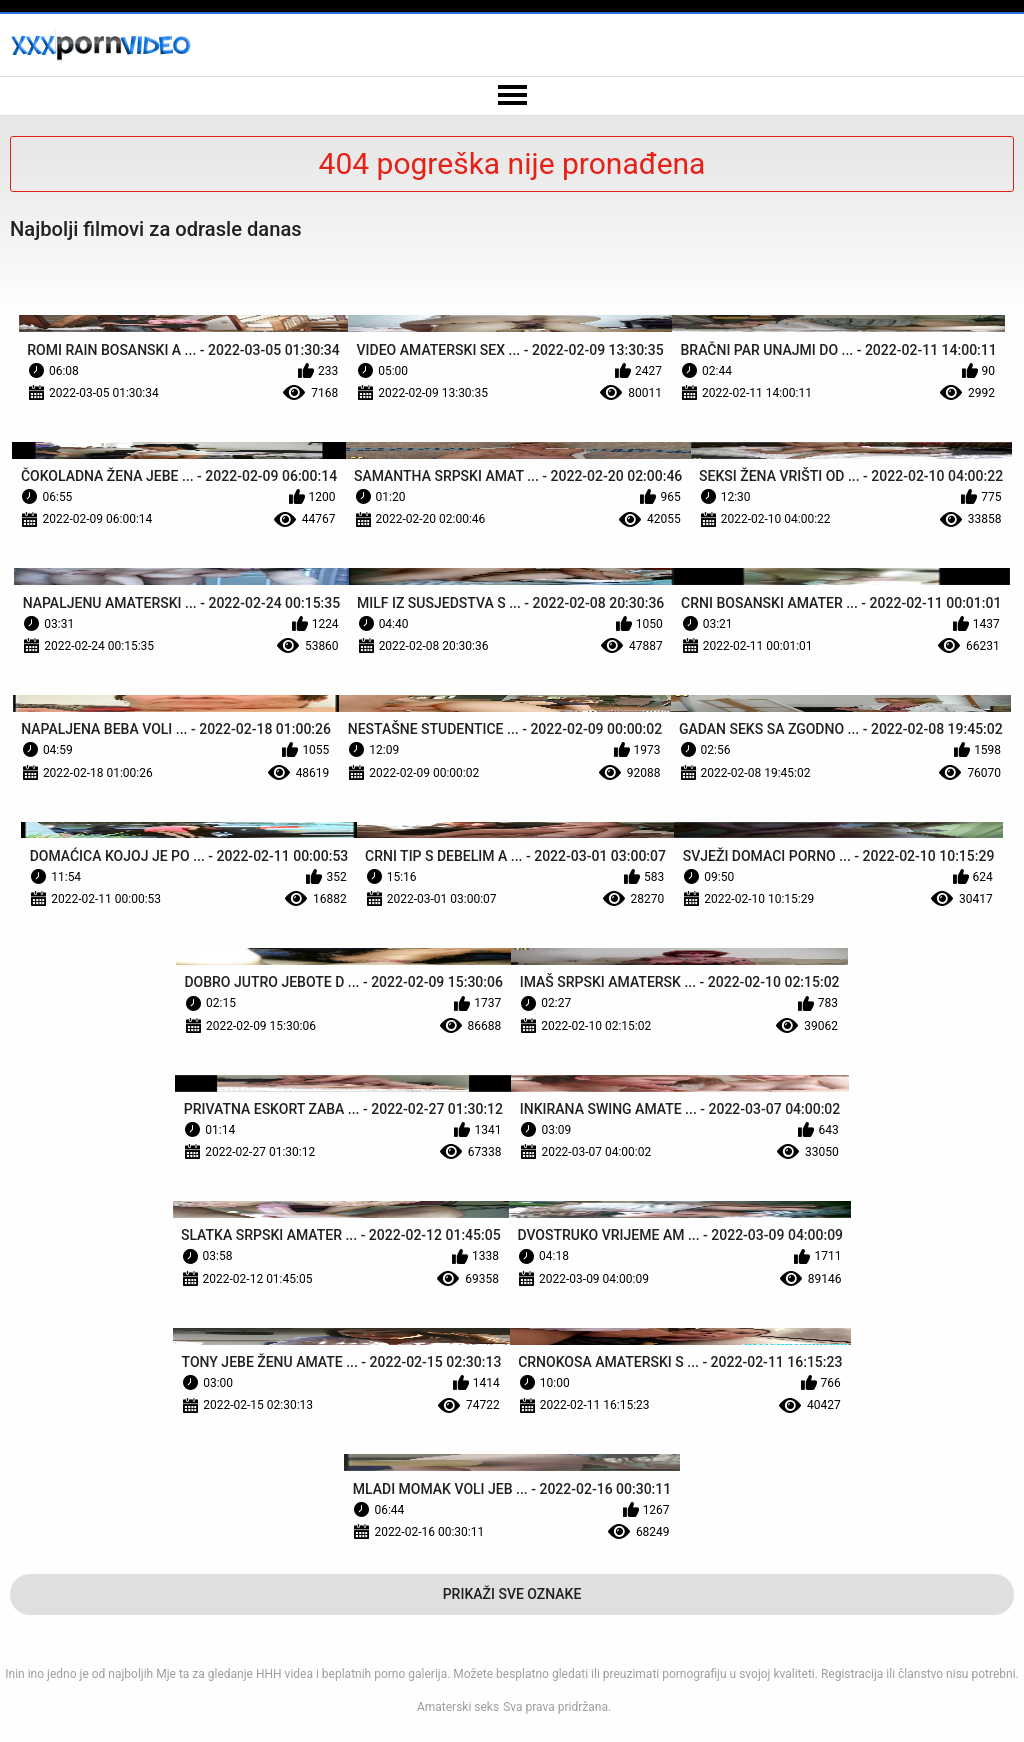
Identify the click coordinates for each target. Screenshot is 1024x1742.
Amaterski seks (458, 1707)
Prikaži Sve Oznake (512, 1594)
